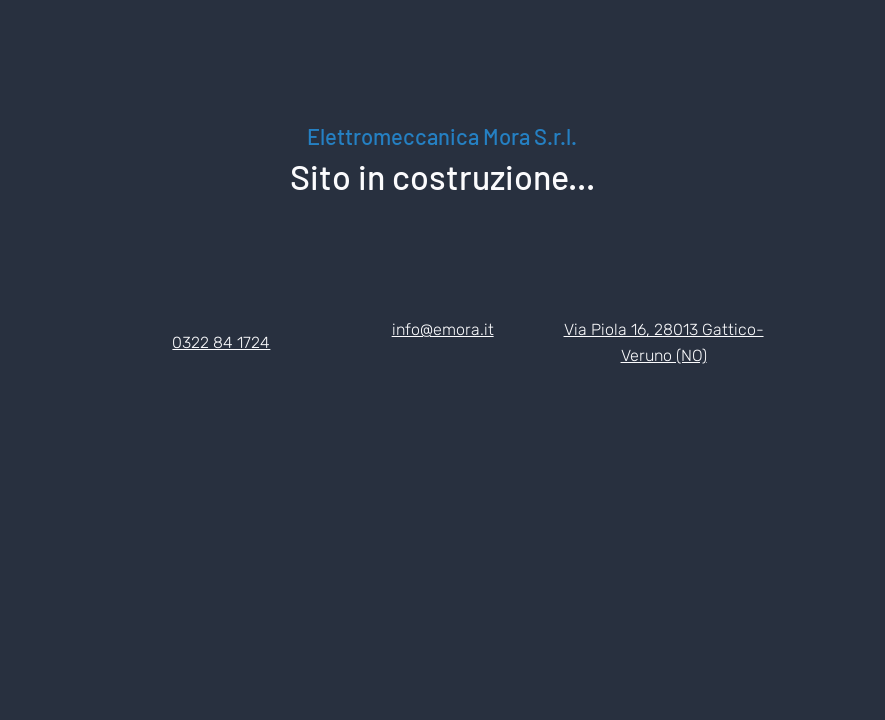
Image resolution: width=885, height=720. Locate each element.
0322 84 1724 (221, 342)
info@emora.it (443, 329)
